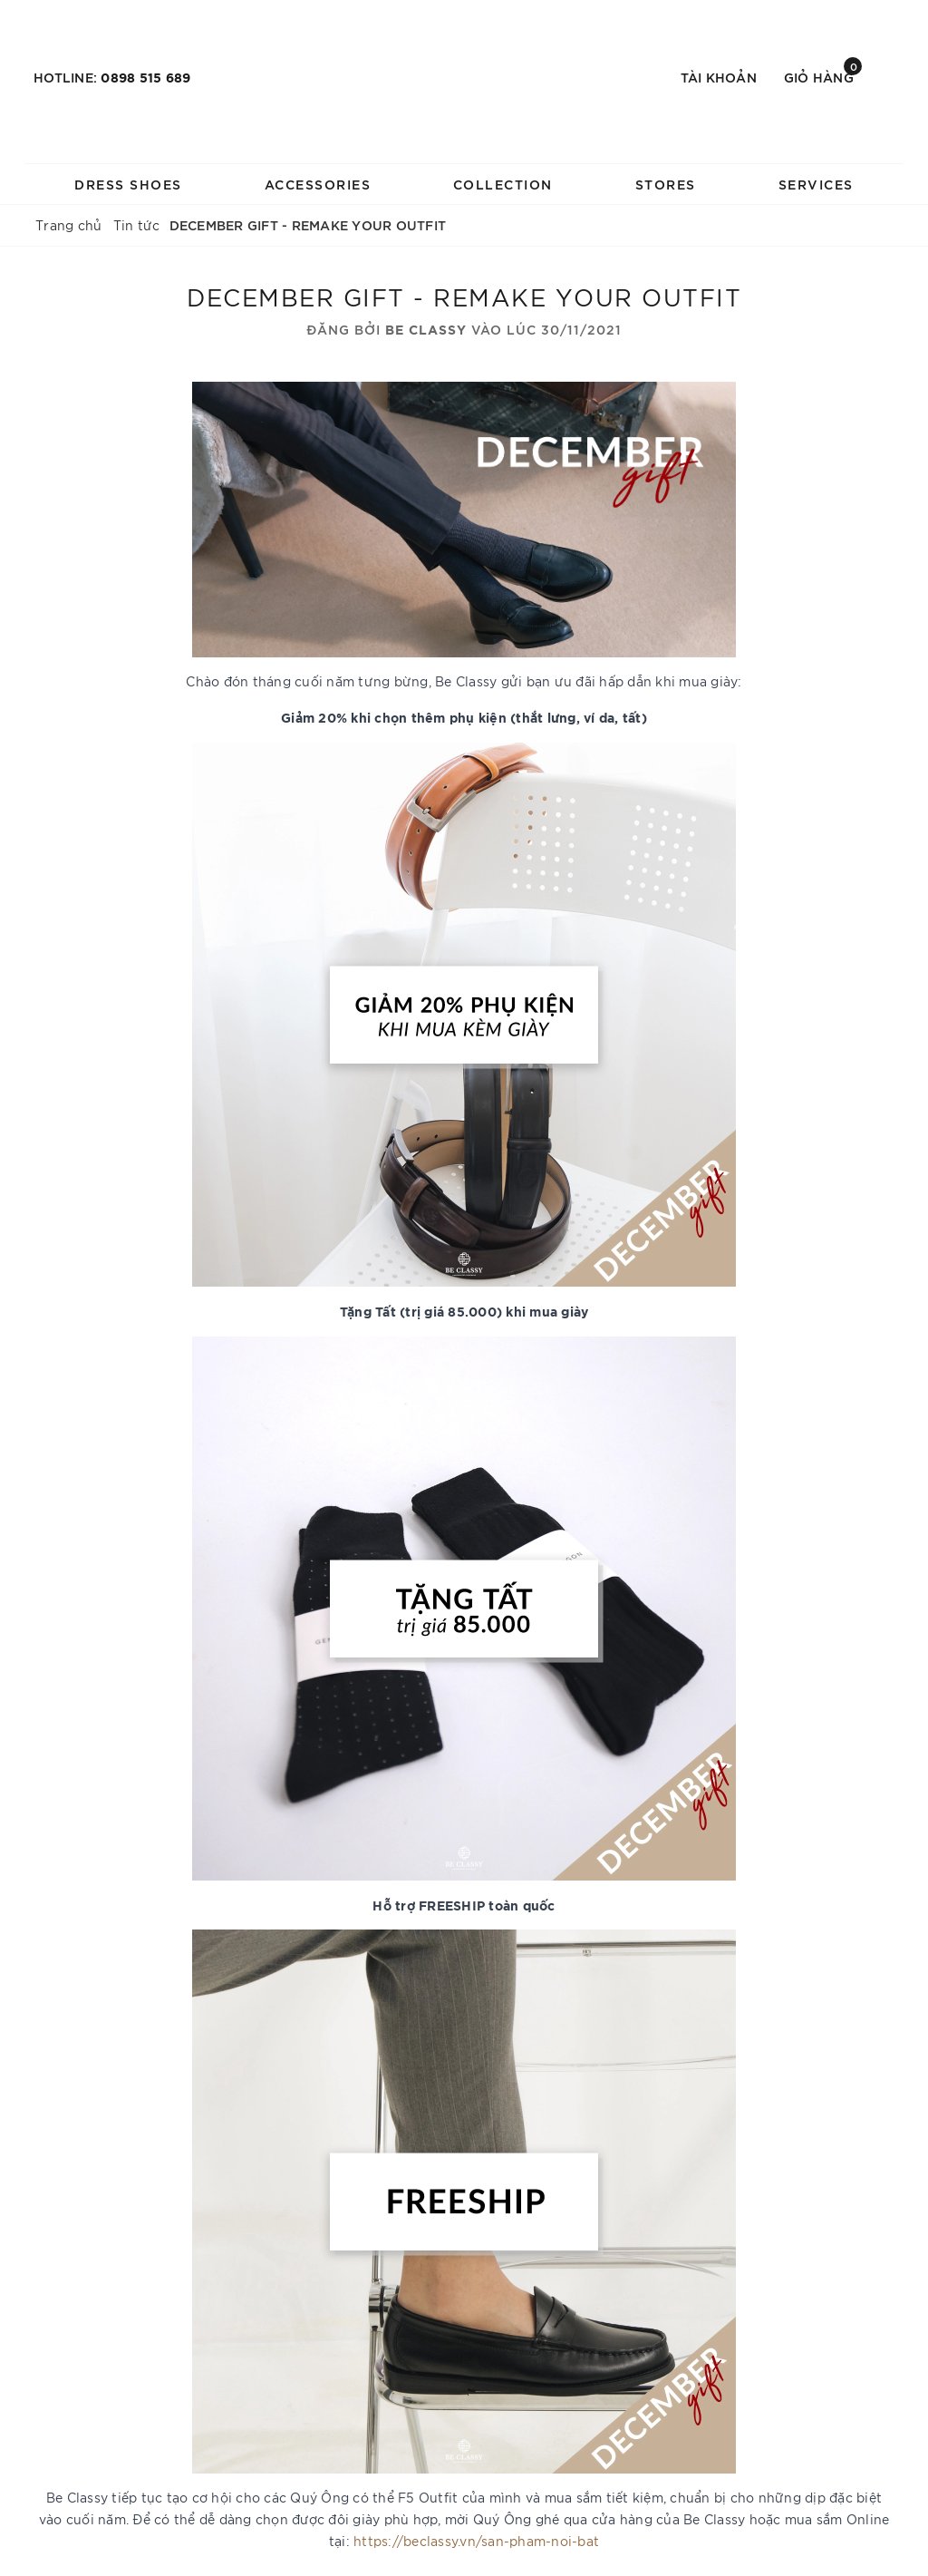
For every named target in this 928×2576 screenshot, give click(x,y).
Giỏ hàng (823, 75)
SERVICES (816, 183)
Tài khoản (719, 76)
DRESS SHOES (128, 183)
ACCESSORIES (318, 183)
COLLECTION (503, 183)
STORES (665, 183)
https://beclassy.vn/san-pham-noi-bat (476, 2540)
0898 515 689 (145, 76)
